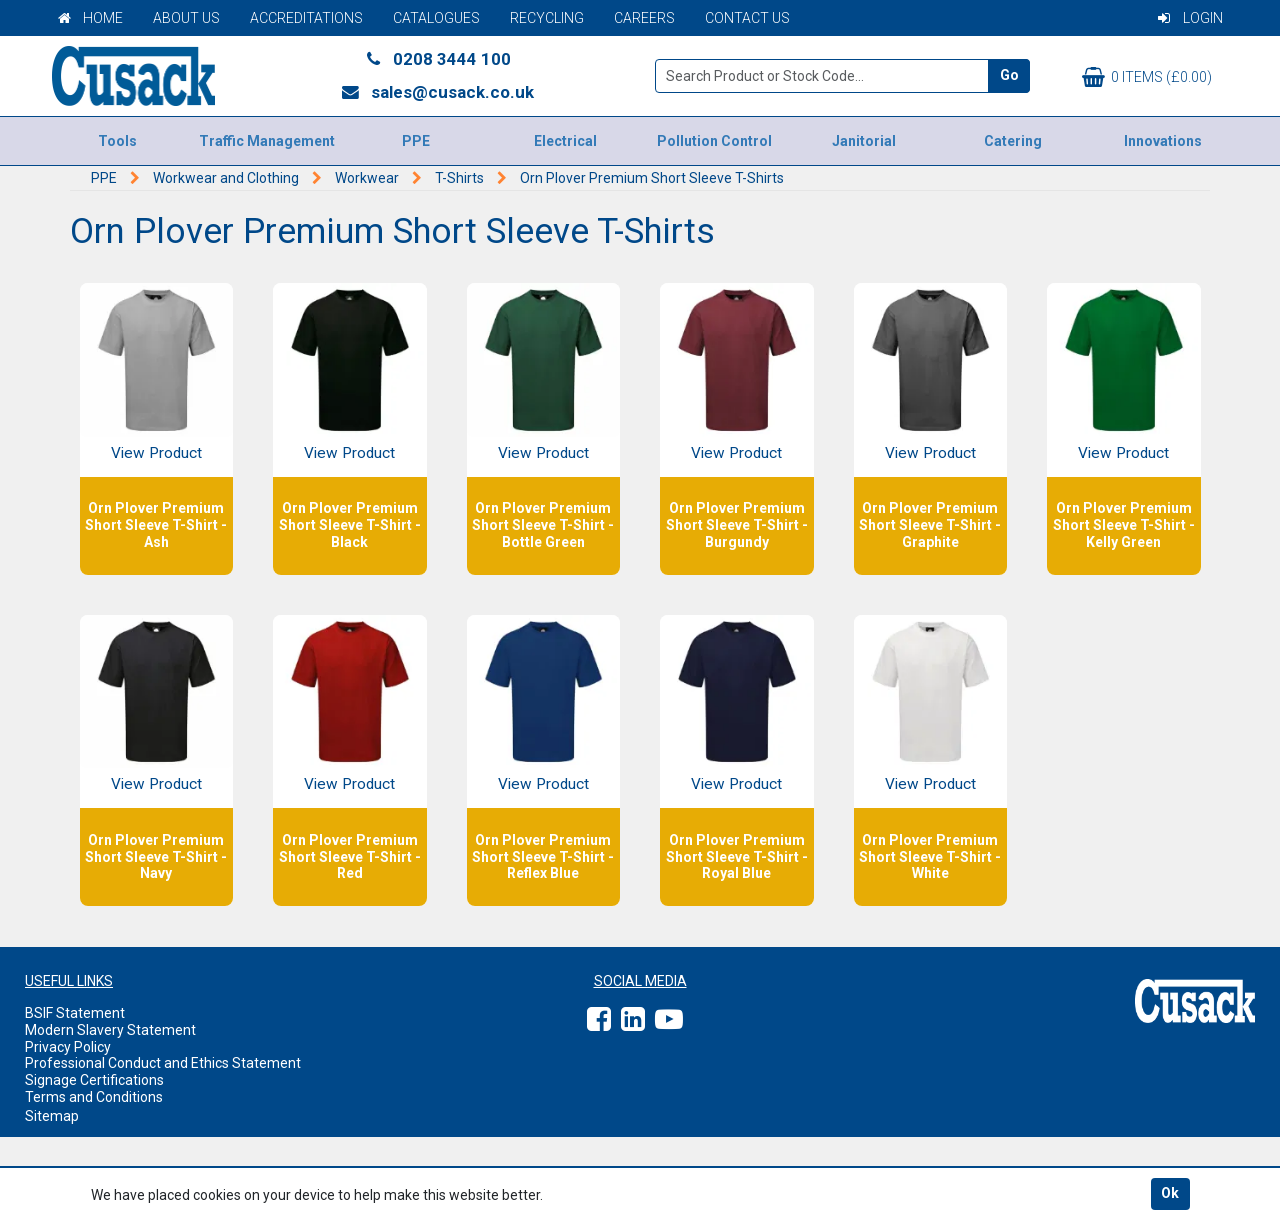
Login (1190, 18)
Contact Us (747, 18)
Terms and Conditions (94, 1097)
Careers (644, 18)
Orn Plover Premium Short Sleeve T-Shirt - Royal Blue (737, 857)
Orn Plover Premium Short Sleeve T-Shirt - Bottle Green (543, 525)
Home (90, 18)
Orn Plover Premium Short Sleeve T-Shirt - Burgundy (737, 525)
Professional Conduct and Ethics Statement (163, 1063)
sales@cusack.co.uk (437, 92)
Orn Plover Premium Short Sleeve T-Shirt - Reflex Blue (543, 857)
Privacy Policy (68, 1047)
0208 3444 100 (437, 59)
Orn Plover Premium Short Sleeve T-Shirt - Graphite (930, 525)
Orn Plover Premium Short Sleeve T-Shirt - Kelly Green (1124, 525)
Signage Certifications (94, 1080)
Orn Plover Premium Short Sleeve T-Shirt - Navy (156, 857)
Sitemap (52, 1116)
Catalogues (436, 18)
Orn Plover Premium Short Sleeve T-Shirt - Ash (156, 525)
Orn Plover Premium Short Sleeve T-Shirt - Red (350, 857)
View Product (156, 453)
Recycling (547, 18)
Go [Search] (1009, 75)
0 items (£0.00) (1147, 77)
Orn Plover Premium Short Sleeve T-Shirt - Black (350, 525)
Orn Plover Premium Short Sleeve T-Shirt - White (930, 857)
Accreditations (306, 18)
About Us (186, 18)
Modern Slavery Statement (110, 1030)
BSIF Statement (75, 1013)
